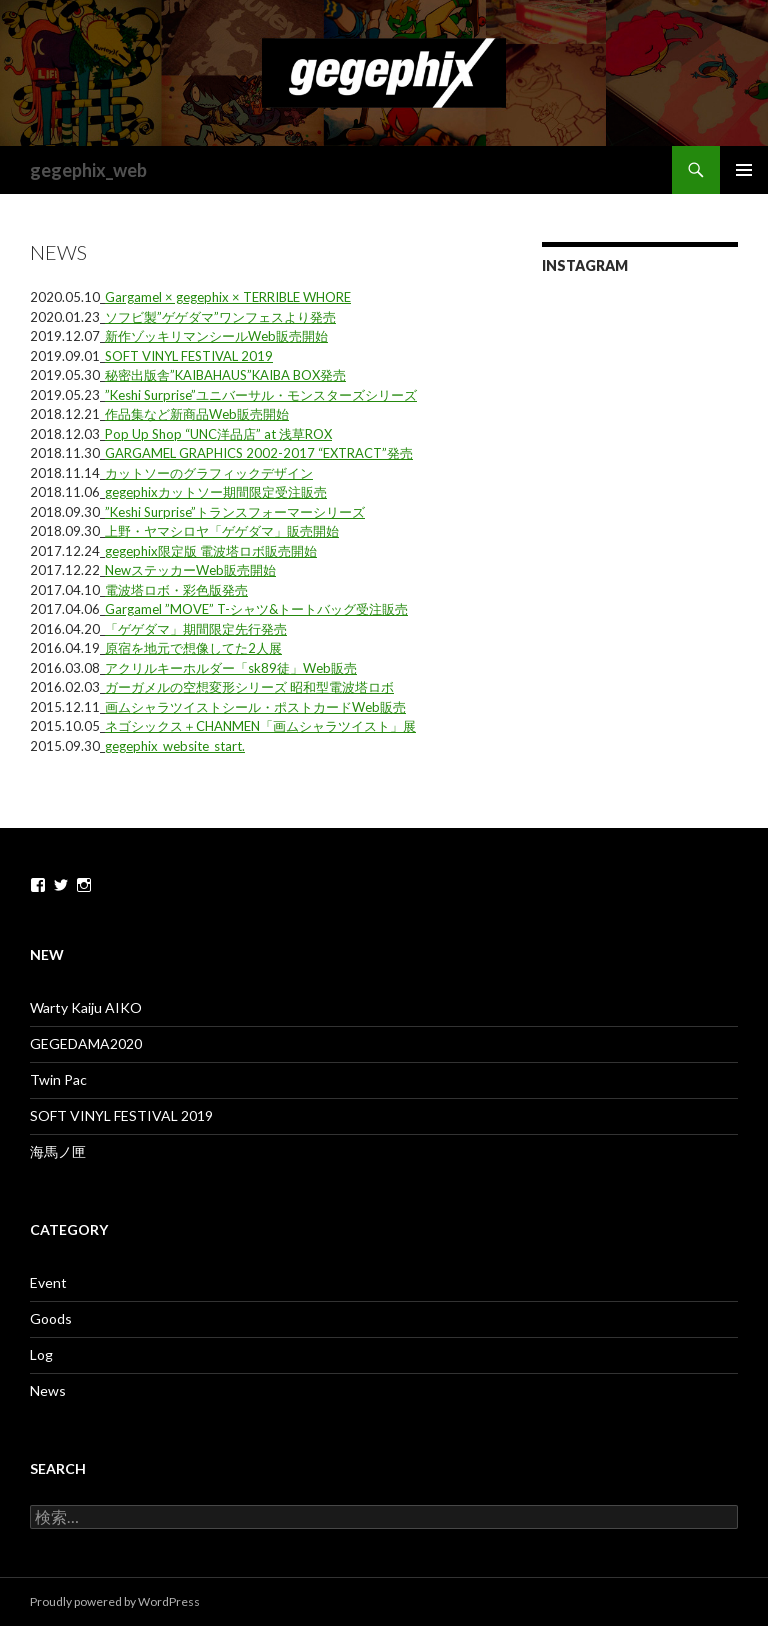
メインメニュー (744, 170)
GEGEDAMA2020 (86, 1043)
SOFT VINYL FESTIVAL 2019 (189, 356)
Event (48, 1282)
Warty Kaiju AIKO (86, 1007)
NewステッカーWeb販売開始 (190, 570)
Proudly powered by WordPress (115, 1601)
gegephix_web (88, 170)
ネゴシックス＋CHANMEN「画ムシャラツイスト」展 (260, 726)
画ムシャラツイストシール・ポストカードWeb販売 (255, 707)
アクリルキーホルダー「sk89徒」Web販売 (231, 668)
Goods (51, 1318)
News (48, 1390)
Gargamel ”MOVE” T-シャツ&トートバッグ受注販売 (256, 609)
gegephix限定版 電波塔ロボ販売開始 (211, 551)
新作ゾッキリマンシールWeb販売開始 (216, 336)
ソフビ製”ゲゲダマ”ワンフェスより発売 (220, 317)
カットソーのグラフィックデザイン (209, 473)
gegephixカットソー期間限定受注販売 (216, 492)
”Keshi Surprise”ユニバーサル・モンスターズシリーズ (261, 395)
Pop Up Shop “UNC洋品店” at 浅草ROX (218, 434)
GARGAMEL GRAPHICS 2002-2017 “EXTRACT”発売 (259, 453)
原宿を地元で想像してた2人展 (193, 648)
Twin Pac (58, 1079)
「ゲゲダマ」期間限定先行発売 (196, 629)
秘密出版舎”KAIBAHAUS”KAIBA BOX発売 (225, 375)
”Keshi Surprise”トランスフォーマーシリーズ (235, 512)
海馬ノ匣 (58, 1151)
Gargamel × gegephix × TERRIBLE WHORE (228, 297)
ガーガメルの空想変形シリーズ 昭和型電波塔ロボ (249, 687)
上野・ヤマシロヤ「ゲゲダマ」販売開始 (222, 531)
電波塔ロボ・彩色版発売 (176, 590)
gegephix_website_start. (175, 746)
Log (41, 1354)
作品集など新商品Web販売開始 (197, 414)
